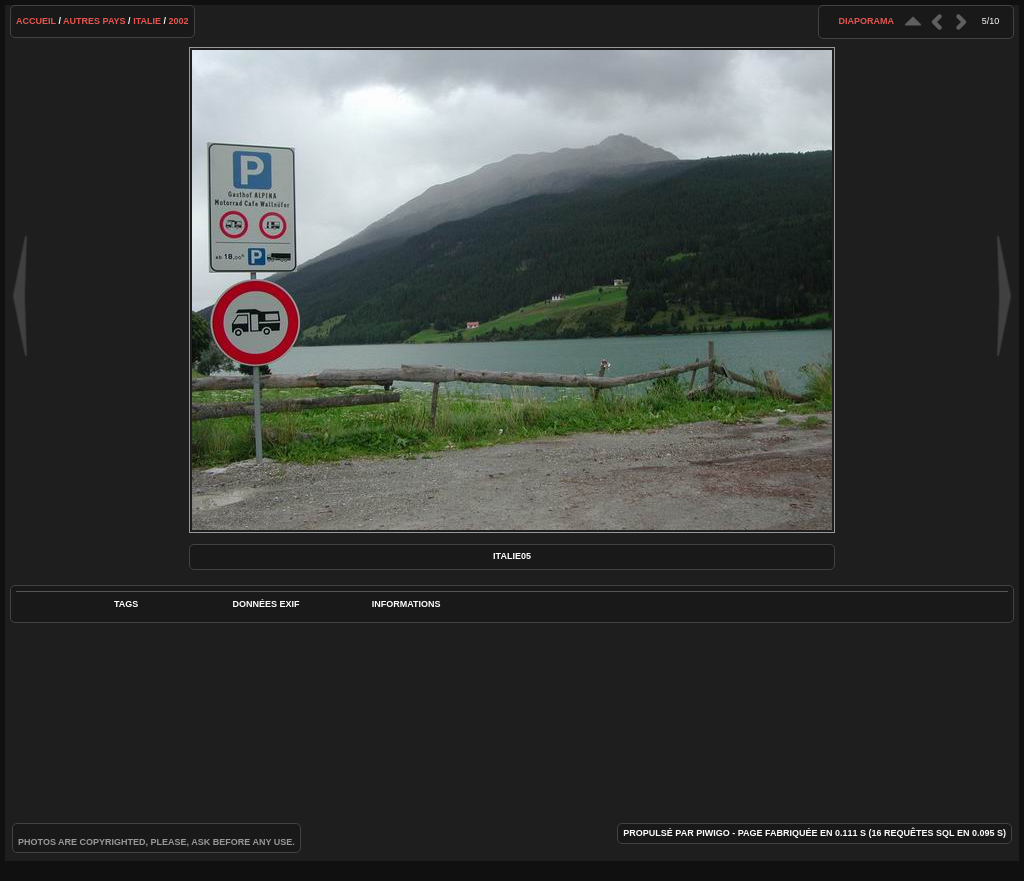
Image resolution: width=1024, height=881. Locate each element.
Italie (147, 21)
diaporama (866, 21)
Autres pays (94, 21)
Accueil (36, 21)
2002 (178, 21)
